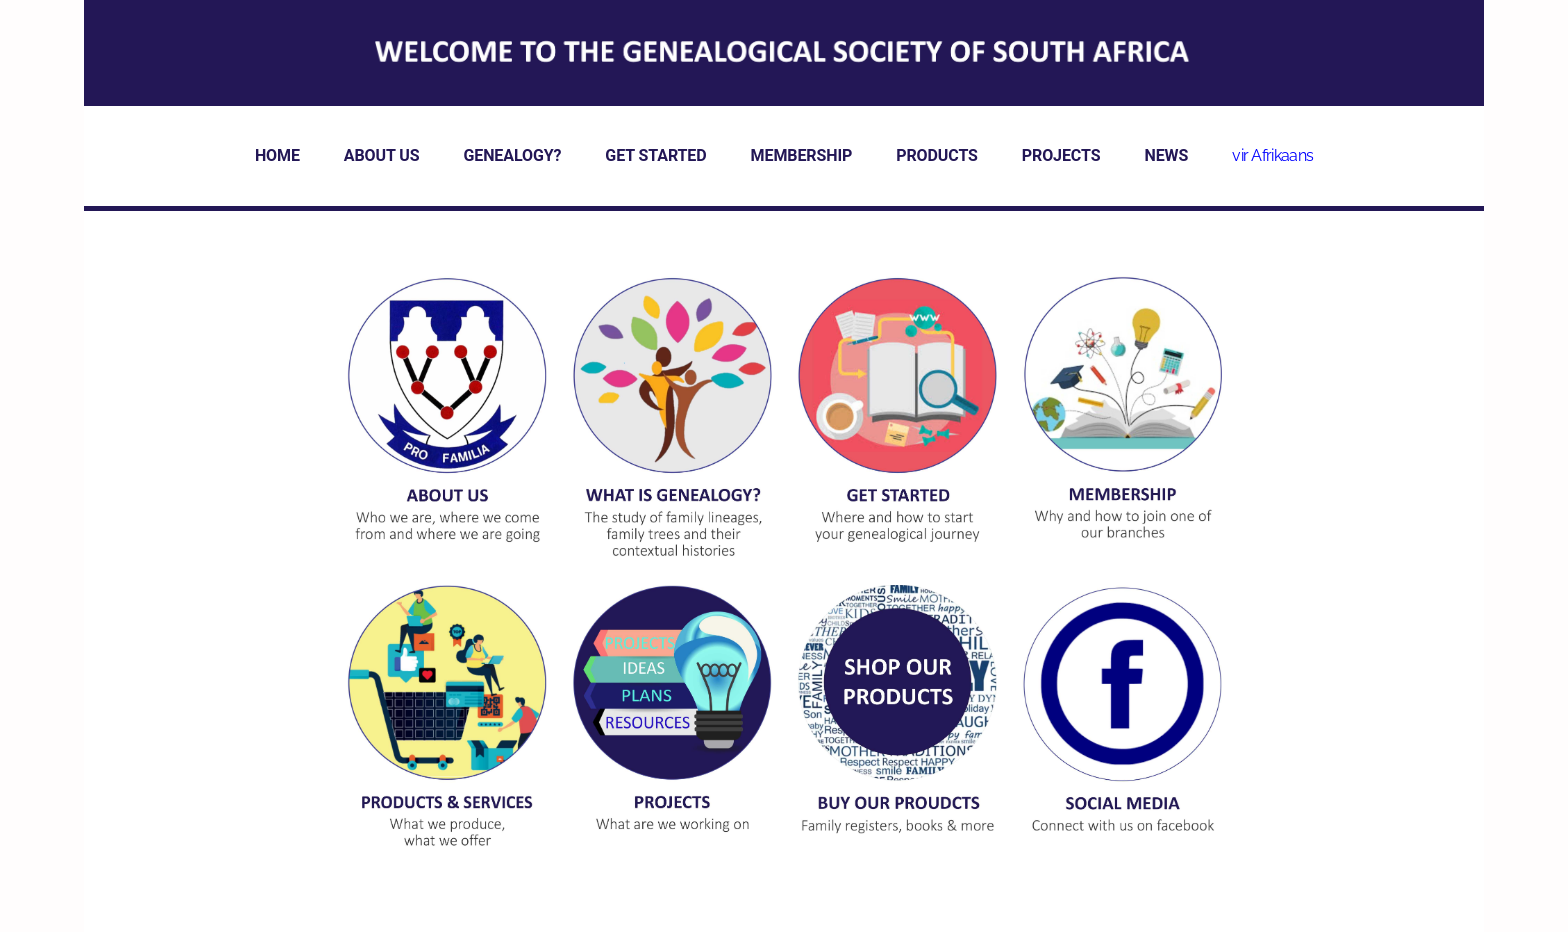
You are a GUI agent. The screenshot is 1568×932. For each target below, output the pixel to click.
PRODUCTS (937, 155)
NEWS (1166, 155)
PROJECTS (1061, 155)
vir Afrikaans (1272, 155)
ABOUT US (382, 155)
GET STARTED (655, 155)
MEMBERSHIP (802, 155)
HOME (277, 155)
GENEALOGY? (512, 155)
